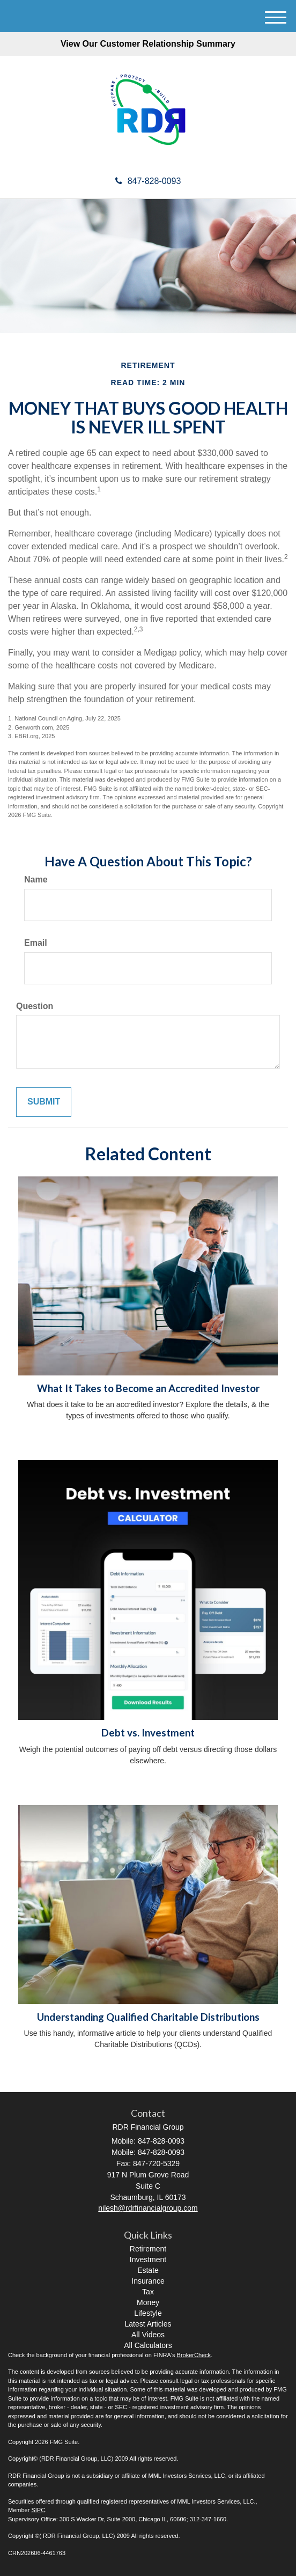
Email (35, 942)
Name (36, 879)
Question (34, 1006)
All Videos (148, 2334)
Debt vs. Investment (148, 1733)
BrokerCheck (194, 2355)
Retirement (148, 2248)
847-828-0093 (148, 181)
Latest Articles (147, 2324)
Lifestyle (147, 2313)
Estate (148, 2270)
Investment (148, 2259)
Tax (148, 2291)
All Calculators (148, 2345)
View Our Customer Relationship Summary (148, 43)
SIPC (38, 2510)
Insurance (147, 2281)
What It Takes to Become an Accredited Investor (148, 1388)
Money (148, 2302)
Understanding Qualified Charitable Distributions (148, 2017)
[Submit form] (43, 1102)
